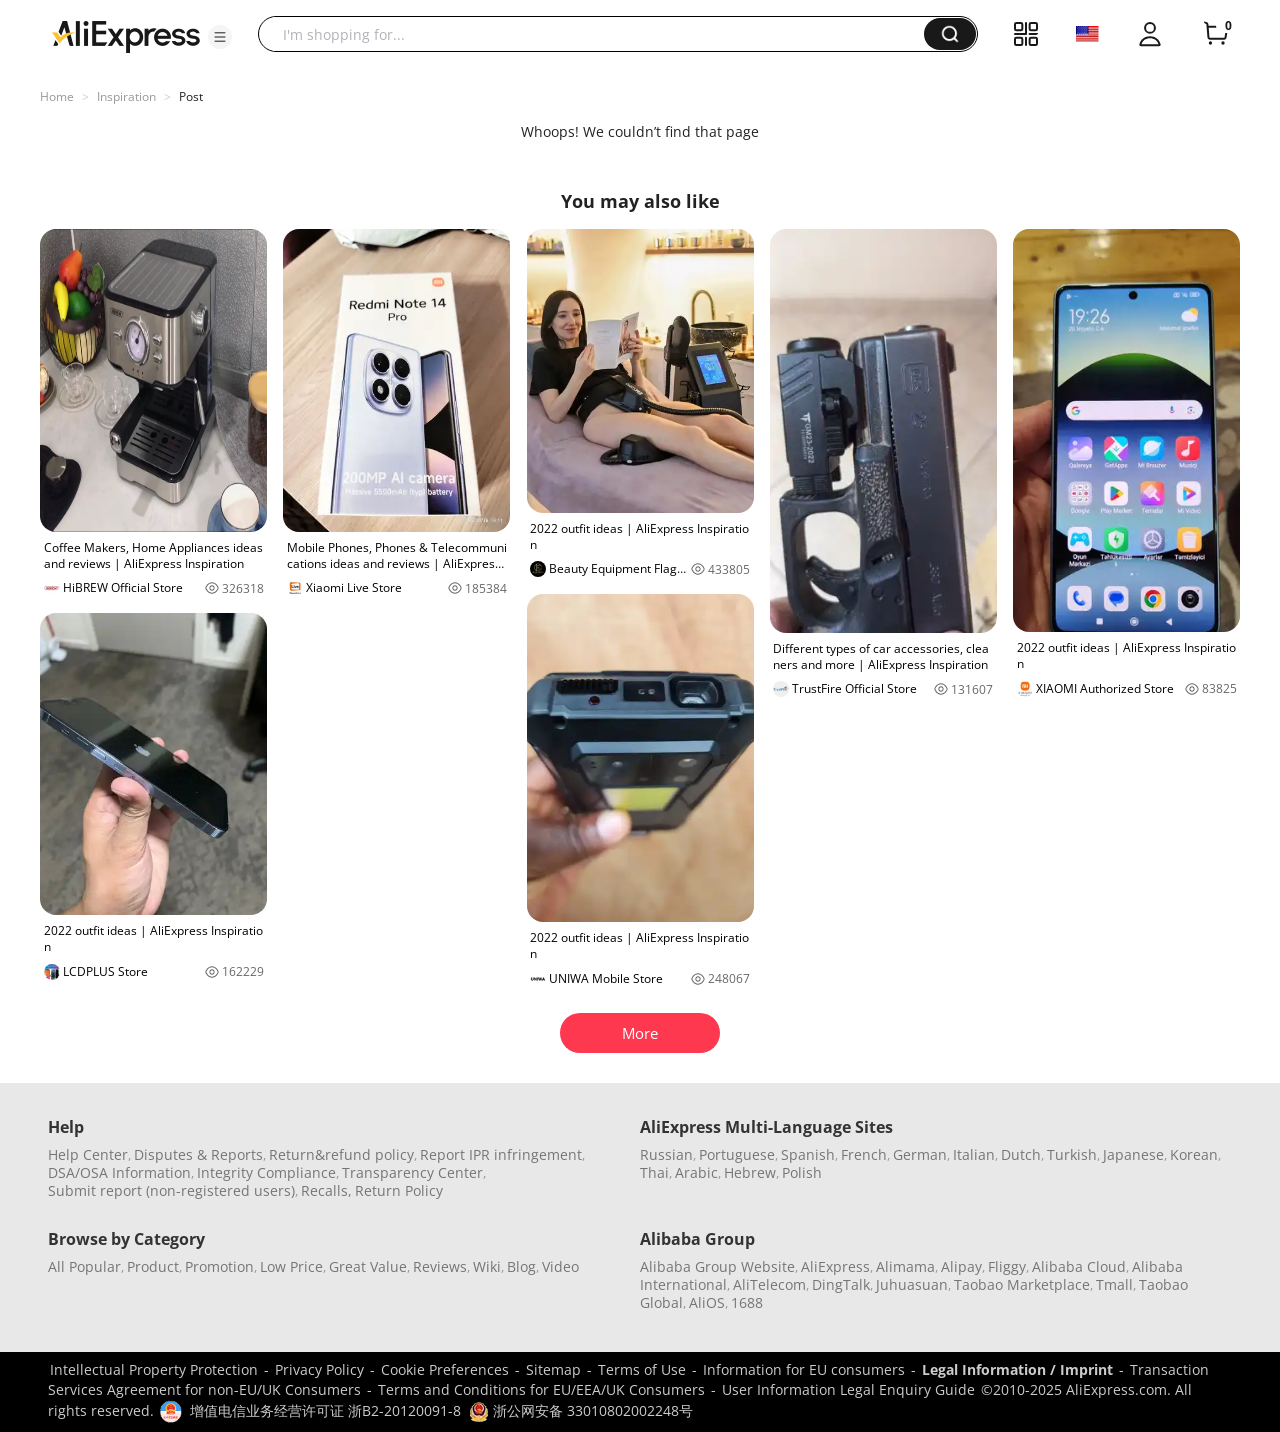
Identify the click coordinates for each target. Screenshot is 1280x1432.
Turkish (1072, 1154)
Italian (974, 1154)
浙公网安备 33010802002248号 (581, 1410)
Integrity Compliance (266, 1172)
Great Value (368, 1266)
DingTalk (841, 1284)
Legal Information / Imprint (1017, 1369)
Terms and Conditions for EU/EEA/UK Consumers (541, 1389)
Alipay (961, 1266)
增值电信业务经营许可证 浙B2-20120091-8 (325, 1410)
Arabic (696, 1172)
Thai (654, 1172)
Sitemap (553, 1369)
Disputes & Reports (198, 1154)
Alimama (905, 1266)
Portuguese (737, 1154)
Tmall (1114, 1284)
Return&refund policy (341, 1154)
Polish (802, 1172)
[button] (220, 37)
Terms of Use (642, 1369)
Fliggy (1007, 1266)
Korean (1194, 1154)
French (864, 1154)
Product (153, 1266)
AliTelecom (769, 1284)
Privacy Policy (319, 1369)
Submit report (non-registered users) (171, 1190)
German (920, 1154)
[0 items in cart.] (1216, 34)
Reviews (440, 1266)
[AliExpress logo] (126, 35)
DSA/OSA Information (119, 1172)
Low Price (291, 1266)
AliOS (707, 1302)
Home (57, 96)
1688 (747, 1302)
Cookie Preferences (445, 1369)
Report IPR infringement (501, 1154)
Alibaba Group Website (717, 1266)
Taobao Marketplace (1022, 1284)
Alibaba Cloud (1079, 1266)
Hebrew (750, 1172)
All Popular (84, 1266)
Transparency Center (412, 1172)
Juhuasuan (912, 1284)
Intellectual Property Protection (154, 1369)
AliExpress (835, 1266)
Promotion (219, 1266)
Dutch (1021, 1154)
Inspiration (126, 96)
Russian (666, 1154)
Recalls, (326, 1190)
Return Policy (399, 1190)
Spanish (808, 1154)
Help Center (88, 1154)
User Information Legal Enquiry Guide (848, 1389)
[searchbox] (598, 34)
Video (560, 1266)
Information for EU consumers (804, 1369)
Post (191, 96)
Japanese (1133, 1154)
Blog (521, 1266)
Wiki (487, 1266)
